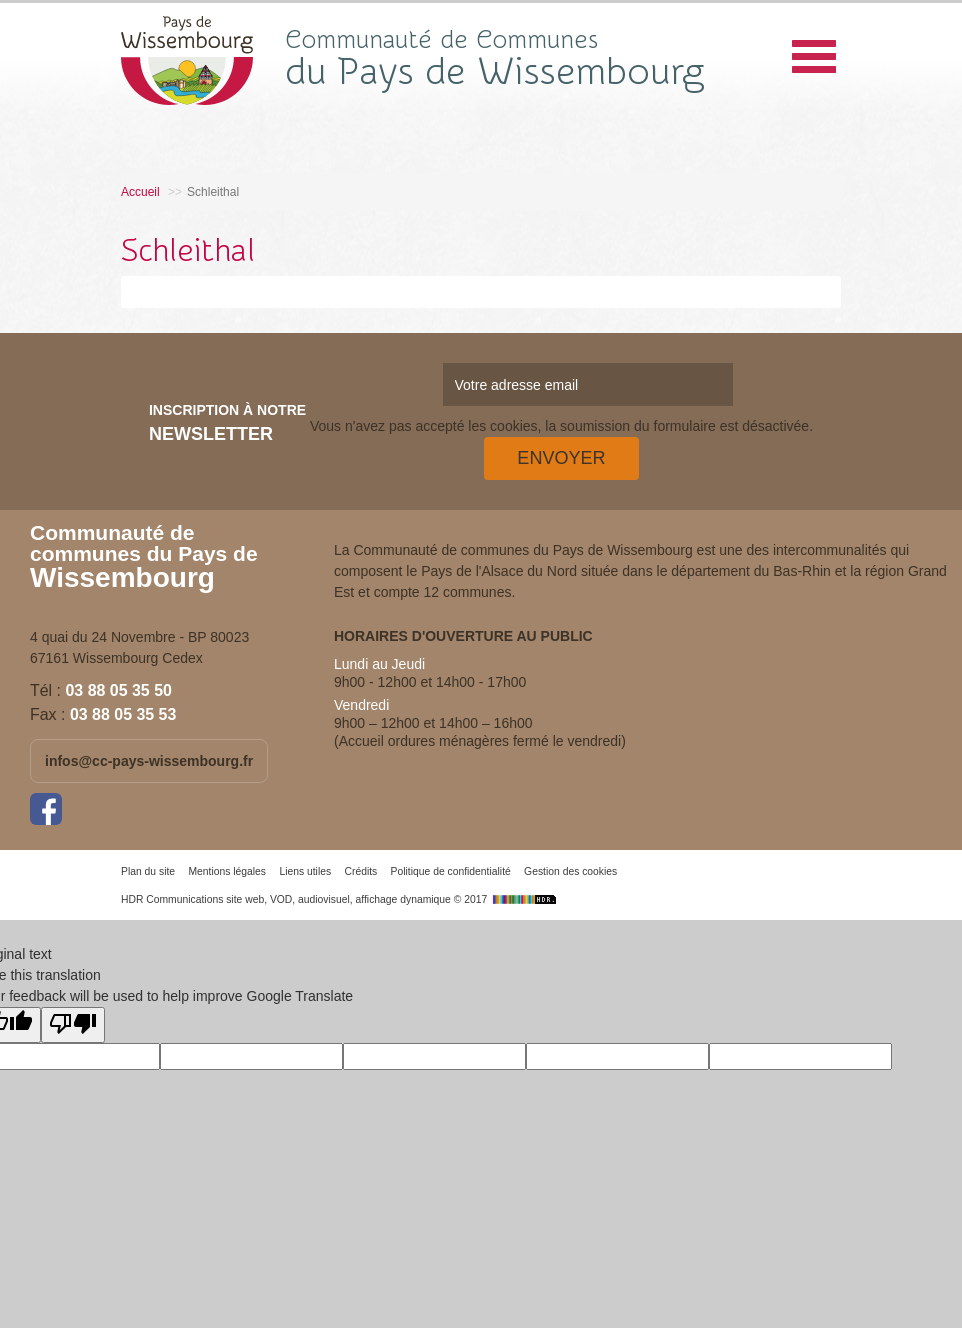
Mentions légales (227, 871)
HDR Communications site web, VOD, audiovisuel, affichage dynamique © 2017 (341, 899)
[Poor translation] (73, 1025)
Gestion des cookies (570, 871)
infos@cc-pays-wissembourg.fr (149, 761)
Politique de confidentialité (451, 871)
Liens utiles (305, 871)
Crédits (360, 871)
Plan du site (148, 871)
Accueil (140, 192)
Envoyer (561, 458)
